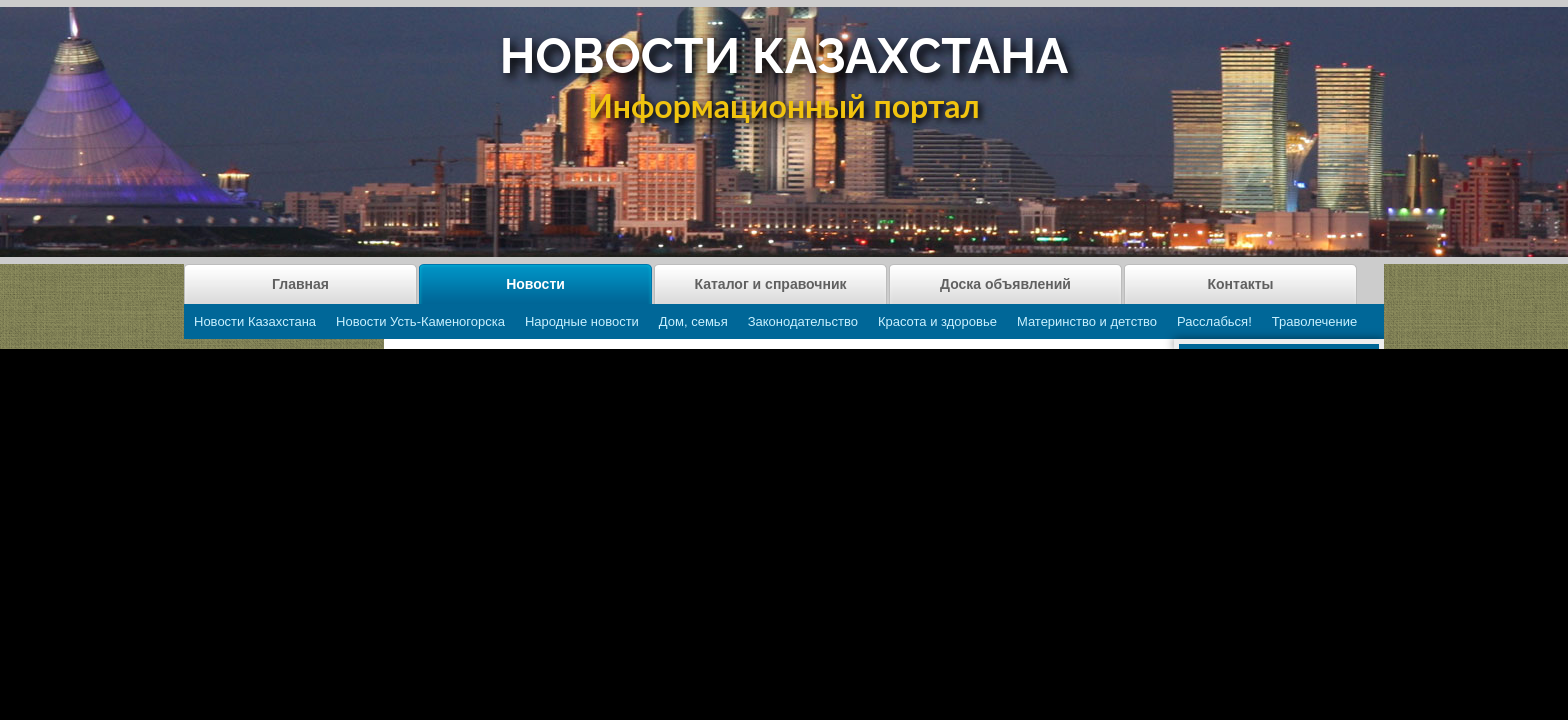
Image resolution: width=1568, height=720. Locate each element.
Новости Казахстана (255, 321)
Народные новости (582, 321)
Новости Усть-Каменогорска (420, 321)
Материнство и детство (1087, 321)
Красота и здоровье (937, 321)
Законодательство (803, 321)
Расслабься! (1214, 321)
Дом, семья (693, 321)
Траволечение (1314, 321)
